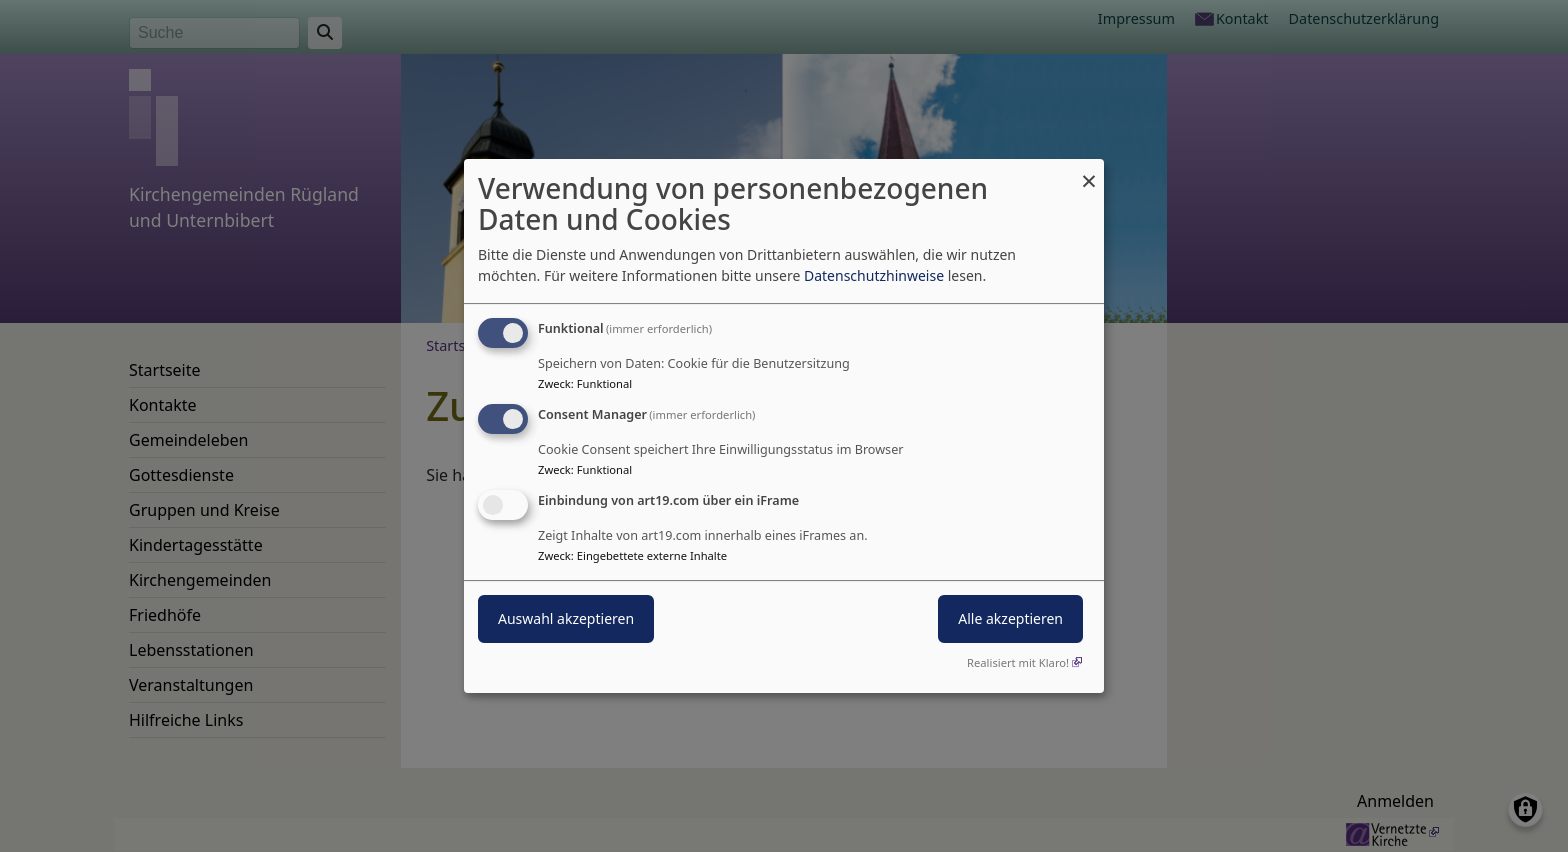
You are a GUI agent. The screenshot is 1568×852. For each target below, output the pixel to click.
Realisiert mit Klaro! (1018, 662)
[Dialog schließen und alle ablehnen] (1089, 171)
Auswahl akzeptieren (566, 618)
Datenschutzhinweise (874, 275)
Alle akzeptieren (1010, 618)
